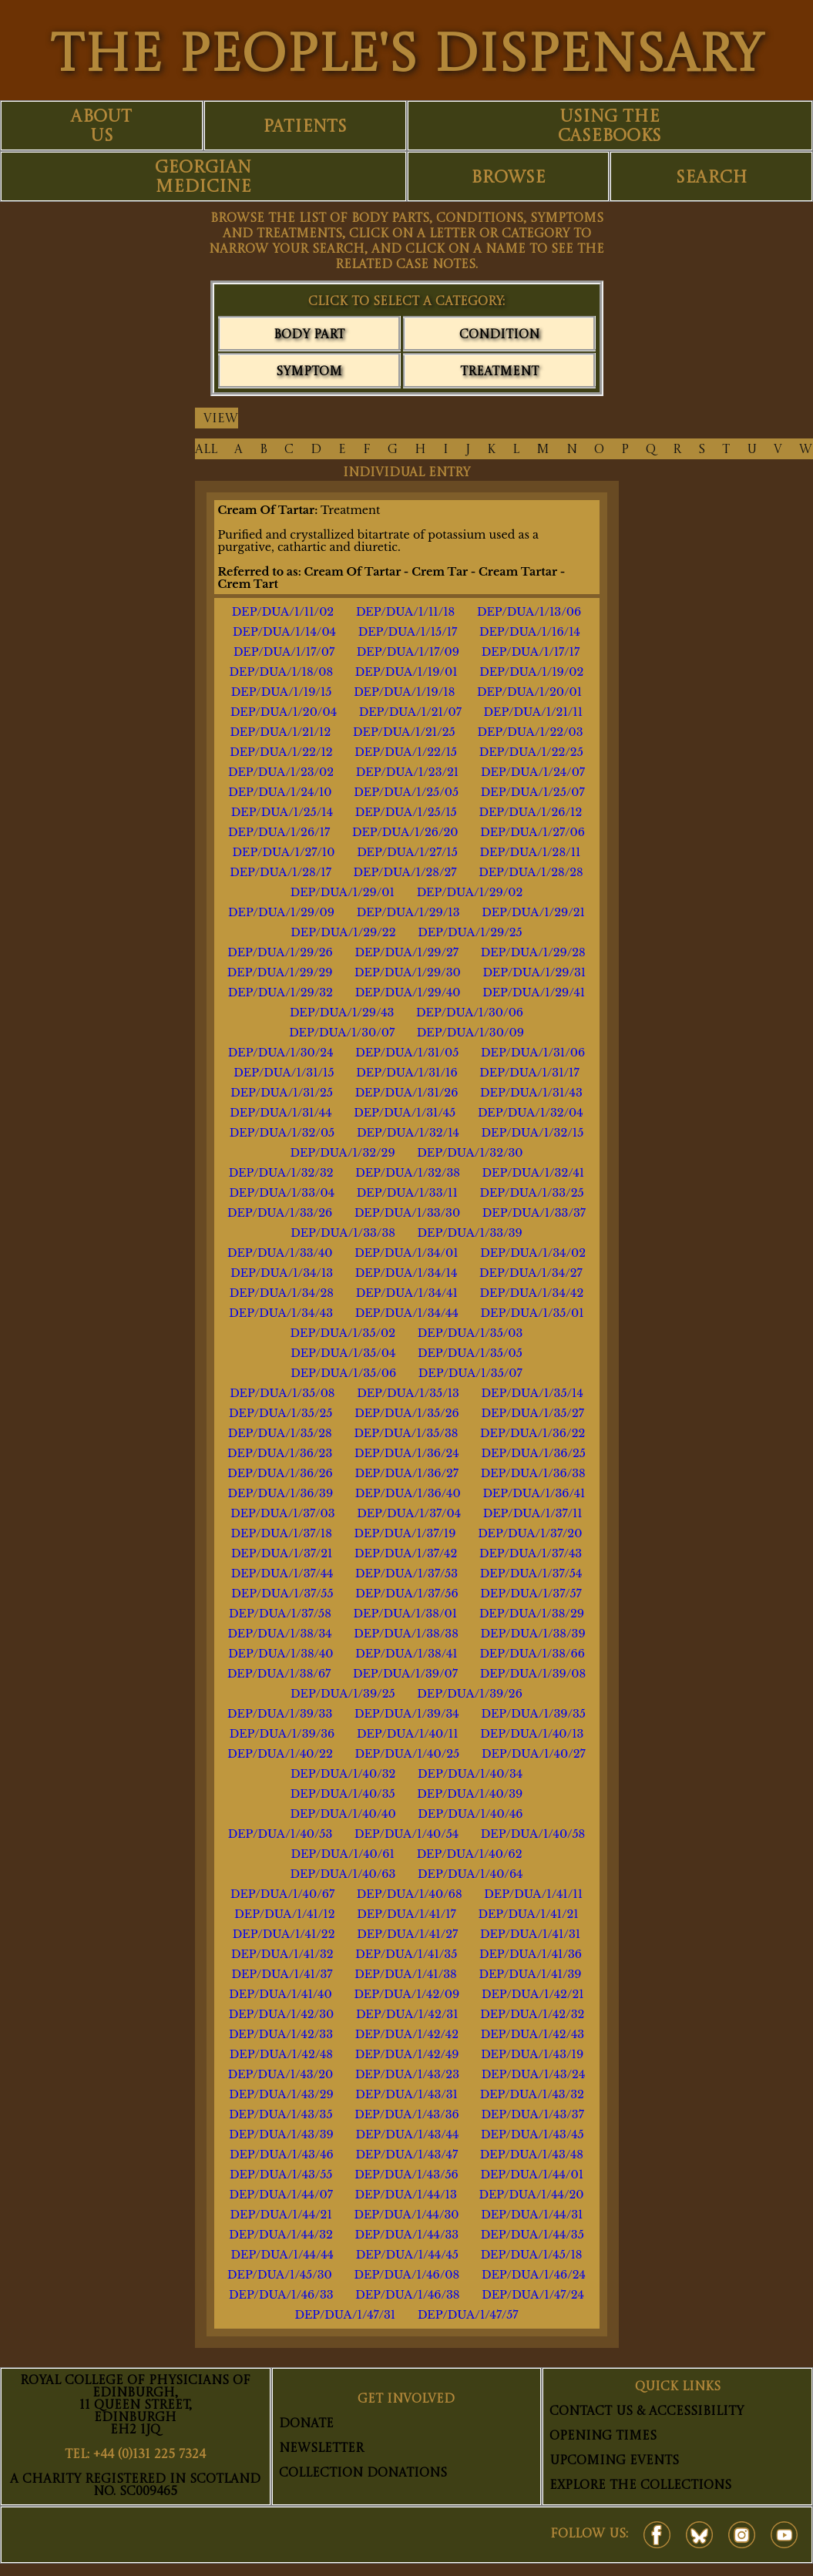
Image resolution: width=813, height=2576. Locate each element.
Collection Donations (363, 2473)
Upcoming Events (614, 2461)
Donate (306, 2424)
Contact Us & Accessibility (646, 2412)
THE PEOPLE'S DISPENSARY (406, 57)
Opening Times (603, 2436)
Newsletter (321, 2449)
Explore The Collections (640, 2486)
